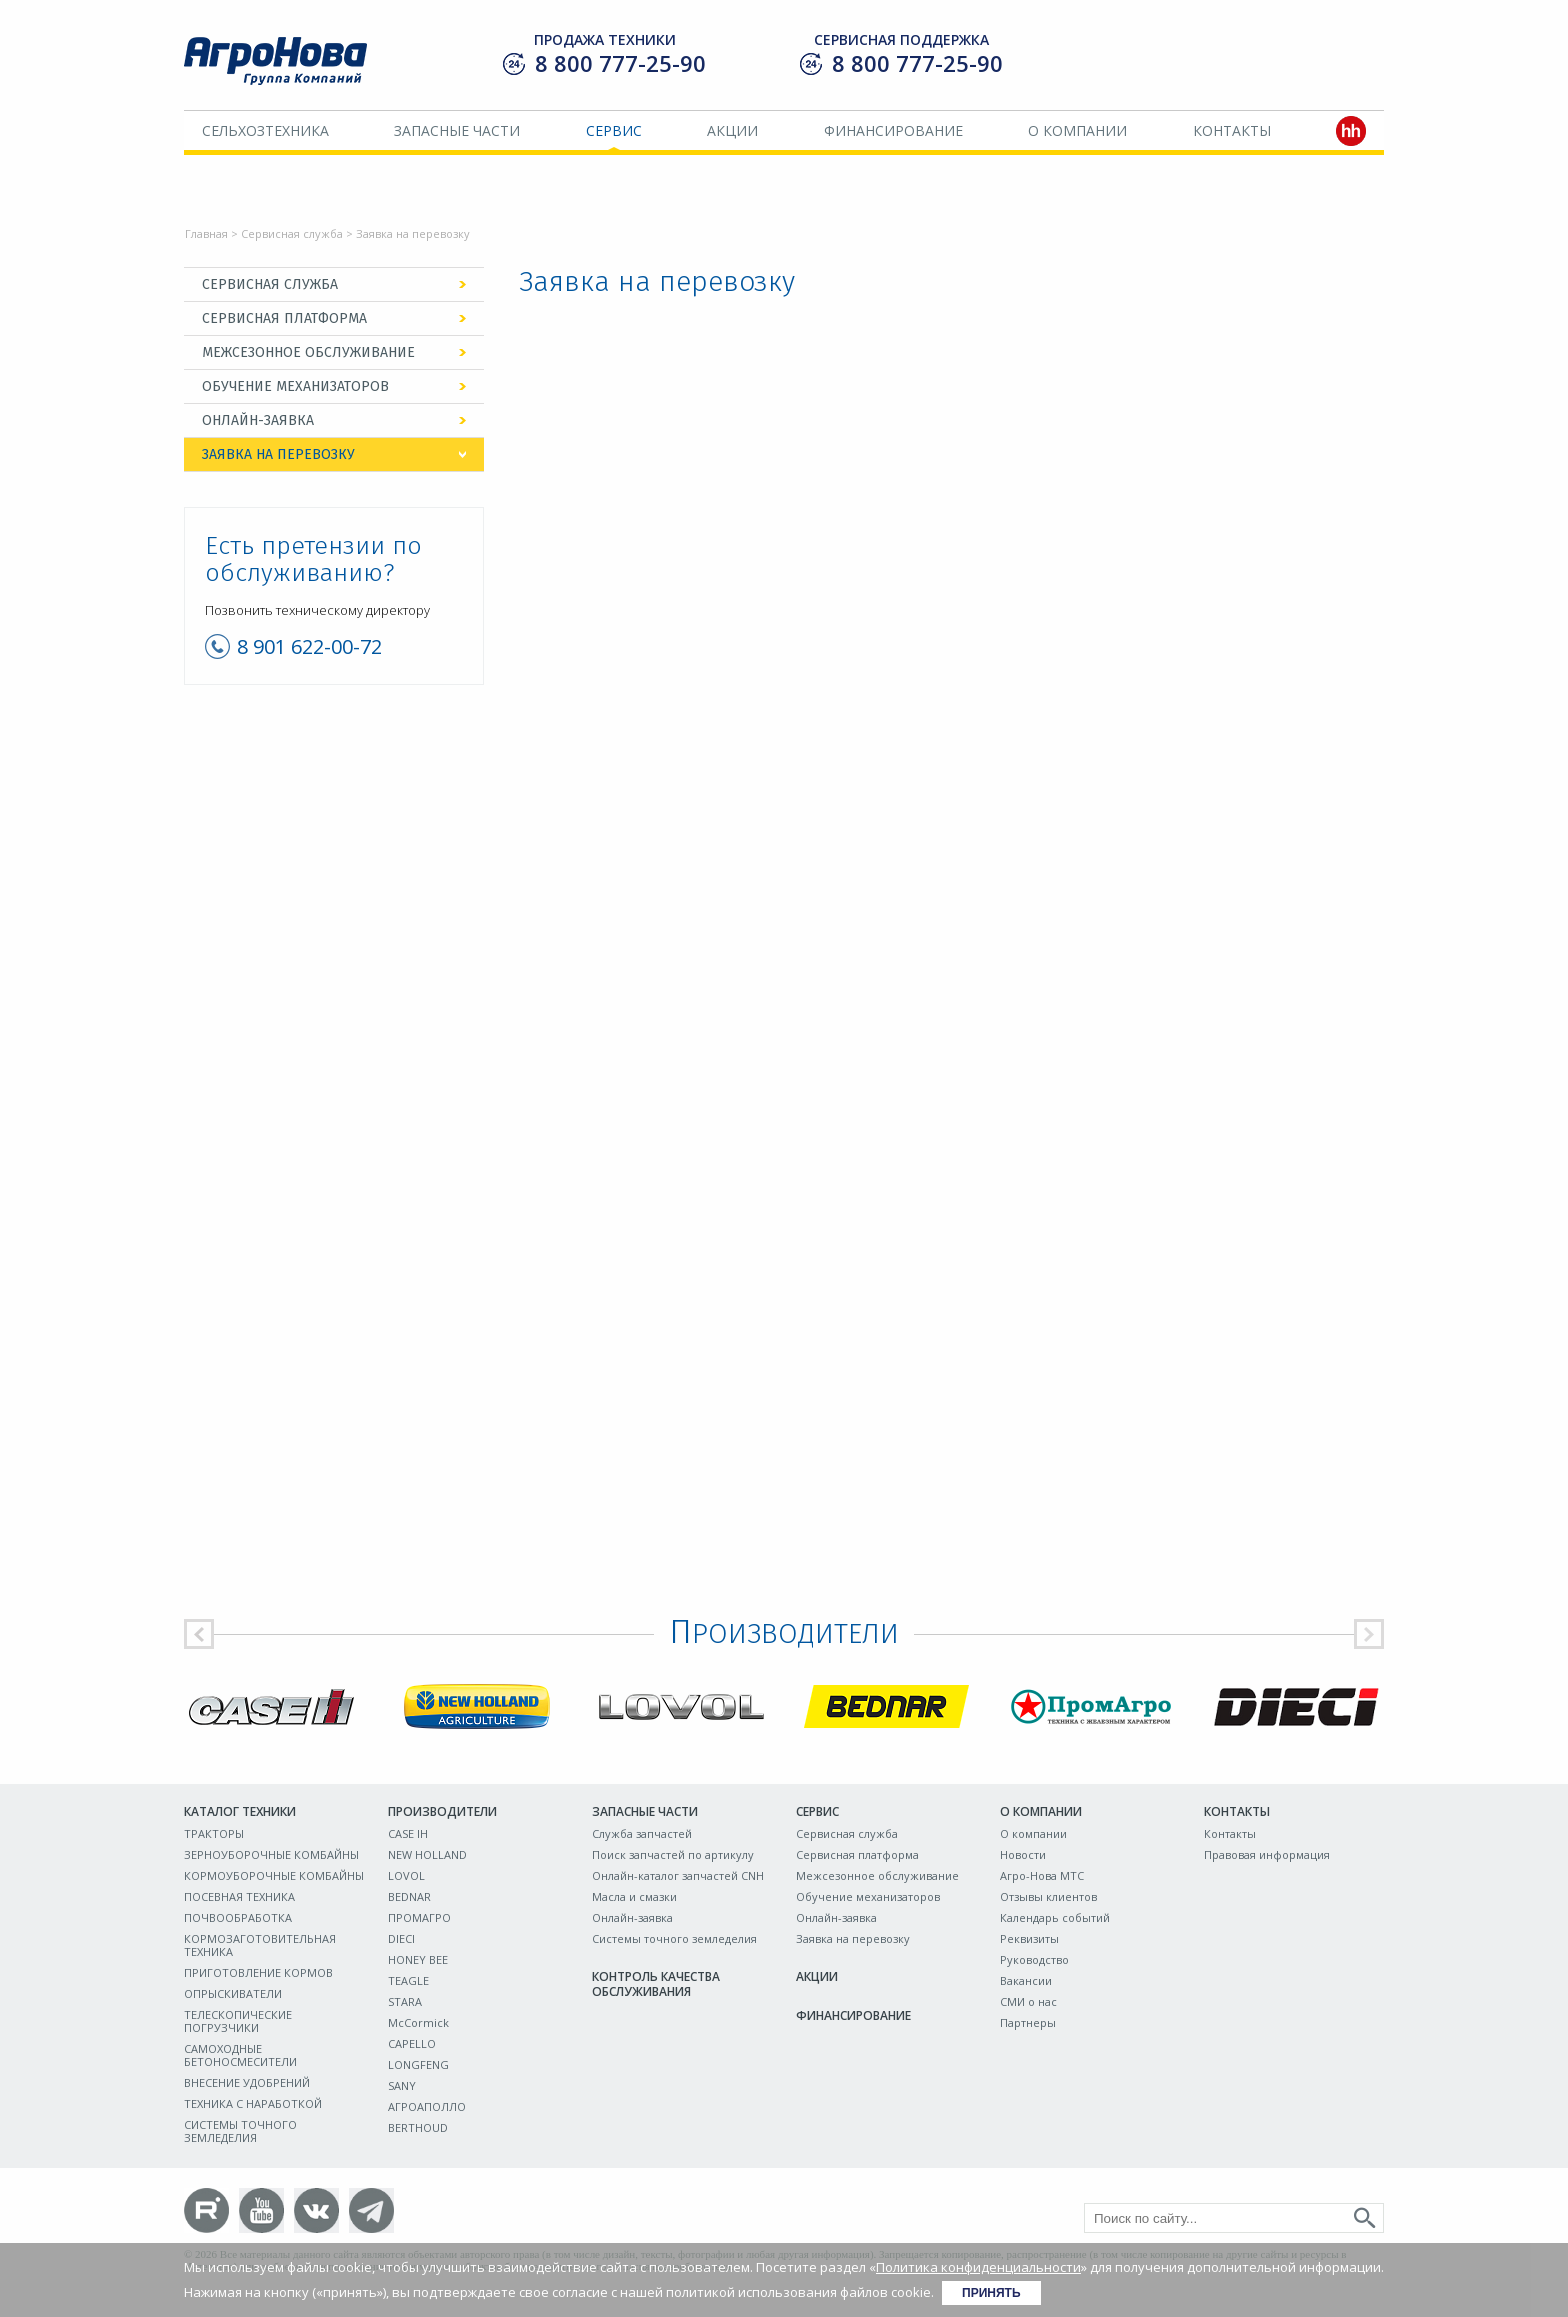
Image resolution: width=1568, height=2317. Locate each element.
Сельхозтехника (265, 130)
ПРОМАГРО (419, 1917)
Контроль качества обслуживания (656, 1984)
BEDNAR (409, 1896)
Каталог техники (240, 1811)
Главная (206, 233)
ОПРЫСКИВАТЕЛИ (233, 1993)
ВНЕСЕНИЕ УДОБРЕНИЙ (247, 2082)
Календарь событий (1055, 1917)
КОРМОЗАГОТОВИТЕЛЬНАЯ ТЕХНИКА (260, 1945)
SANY (402, 2085)
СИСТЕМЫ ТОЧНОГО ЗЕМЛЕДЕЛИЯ (240, 2131)
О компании (1077, 130)
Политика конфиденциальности (978, 2267)
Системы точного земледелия (674, 1938)
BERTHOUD (418, 2127)
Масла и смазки (634, 1896)
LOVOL (406, 1875)
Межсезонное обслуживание (308, 352)
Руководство (1034, 1959)
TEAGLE (408, 1980)
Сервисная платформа (284, 318)
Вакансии (1026, 1980)
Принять (991, 2293)
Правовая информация (1267, 1854)
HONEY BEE (418, 1959)
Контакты (1232, 130)
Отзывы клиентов (1048, 1896)
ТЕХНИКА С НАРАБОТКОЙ (253, 2103)
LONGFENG (418, 2064)
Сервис (614, 130)
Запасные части (457, 130)
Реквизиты (1029, 1938)
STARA (405, 2001)
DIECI (401, 1938)
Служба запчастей (642, 1833)
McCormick (418, 2022)
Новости (1023, 1854)
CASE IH (408, 1833)
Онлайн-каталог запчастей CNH (678, 1875)
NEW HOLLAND (427, 1854)
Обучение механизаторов (295, 386)
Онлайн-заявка (258, 420)
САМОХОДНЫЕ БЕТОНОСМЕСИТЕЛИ (240, 2055)
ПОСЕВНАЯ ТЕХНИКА (239, 1896)
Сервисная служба (292, 233)
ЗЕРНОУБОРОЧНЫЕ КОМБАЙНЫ (271, 1854)
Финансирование (893, 130)
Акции (732, 130)
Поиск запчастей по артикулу (673, 1854)
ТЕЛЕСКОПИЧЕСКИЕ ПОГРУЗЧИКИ (238, 2021)
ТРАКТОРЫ (214, 1833)
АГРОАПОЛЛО (427, 2106)
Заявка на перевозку (278, 454)
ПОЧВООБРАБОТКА (238, 1917)
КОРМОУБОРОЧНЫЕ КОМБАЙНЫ (274, 1875)
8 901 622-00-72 (309, 646)
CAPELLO (412, 2043)
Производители (442, 1811)
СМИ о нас (1028, 2001)
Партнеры (1028, 2022)
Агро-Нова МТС (1042, 1875)
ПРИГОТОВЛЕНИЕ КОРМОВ (258, 1972)
